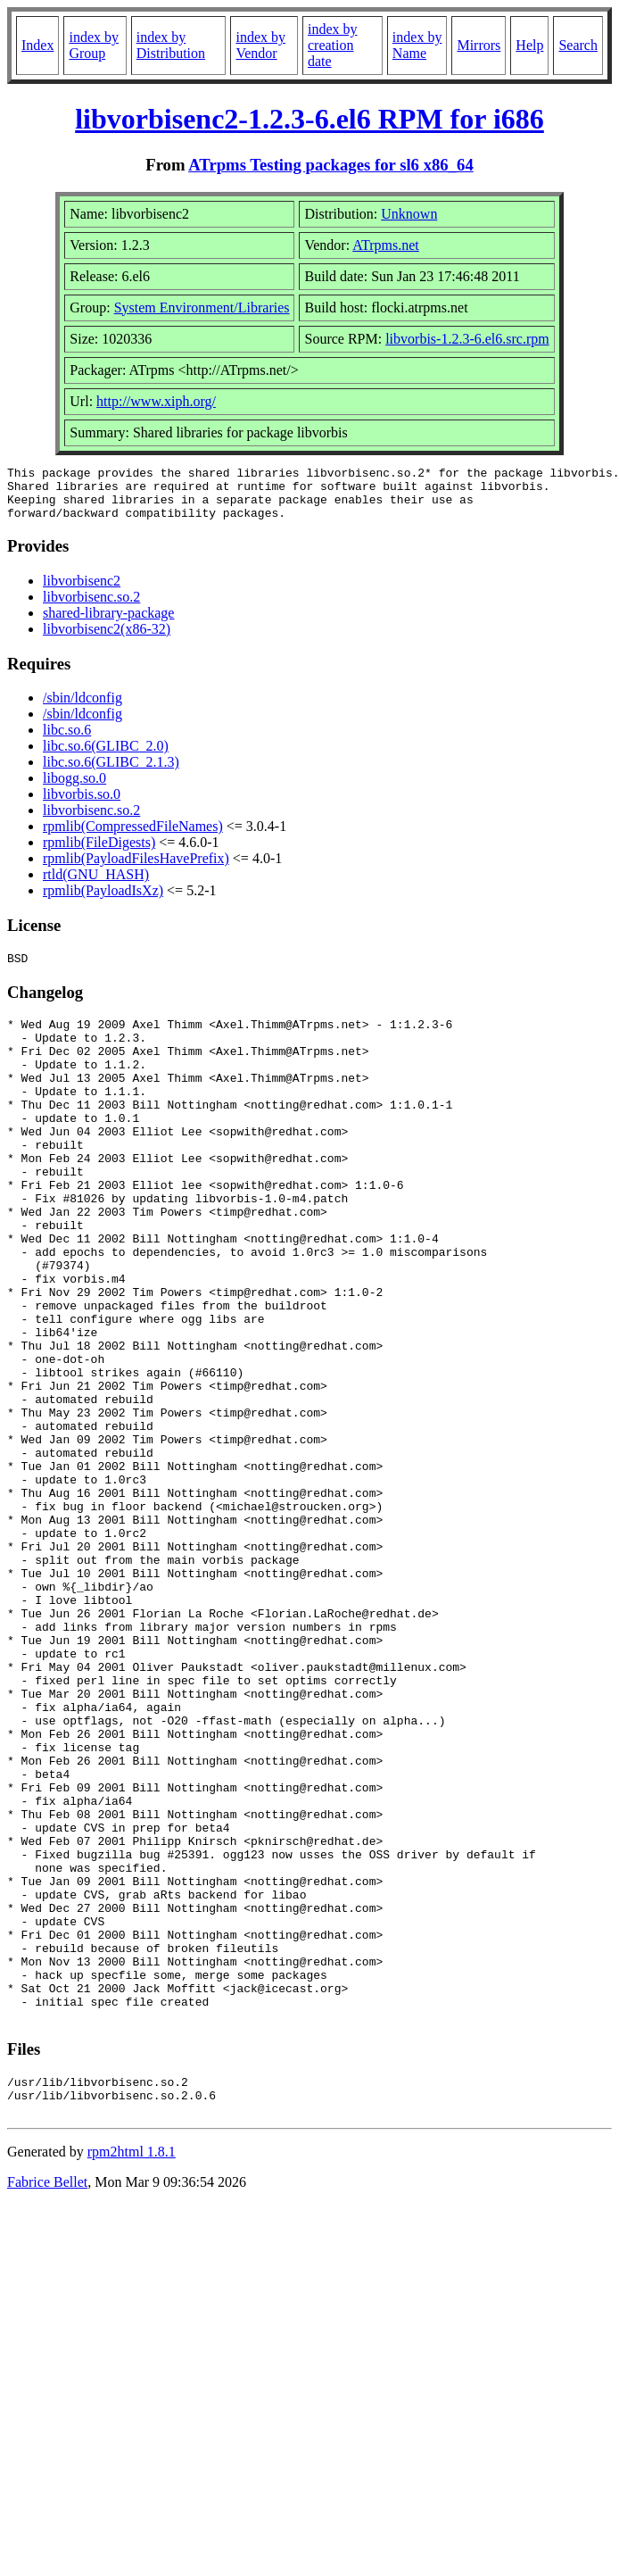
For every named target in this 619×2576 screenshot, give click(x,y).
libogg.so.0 (74, 788)
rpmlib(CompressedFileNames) (133, 836)
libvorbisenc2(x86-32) (106, 639)
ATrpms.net (385, 245)
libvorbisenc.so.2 (91, 607)
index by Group (94, 45)
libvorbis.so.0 (81, 804)
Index (37, 45)
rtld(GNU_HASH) (96, 885)
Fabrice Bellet (47, 2404)
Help (529, 45)
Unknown (409, 213)
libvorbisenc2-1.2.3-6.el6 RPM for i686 (309, 119)
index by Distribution (170, 45)
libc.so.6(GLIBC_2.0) (106, 756)
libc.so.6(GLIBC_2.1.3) (111, 772)
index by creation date (333, 45)
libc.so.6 (67, 740)
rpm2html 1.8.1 (131, 2373)
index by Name (417, 45)
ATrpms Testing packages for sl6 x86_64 (331, 164)
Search (578, 45)
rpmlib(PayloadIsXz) (103, 901)
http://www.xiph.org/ (156, 401)
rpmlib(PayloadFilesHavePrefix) (136, 869)
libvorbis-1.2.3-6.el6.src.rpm (467, 338)
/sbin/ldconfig (82, 708)
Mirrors (478, 45)
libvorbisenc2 (81, 591)
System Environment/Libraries (202, 307)
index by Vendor (260, 45)
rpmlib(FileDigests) (99, 852)
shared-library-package (108, 623)
